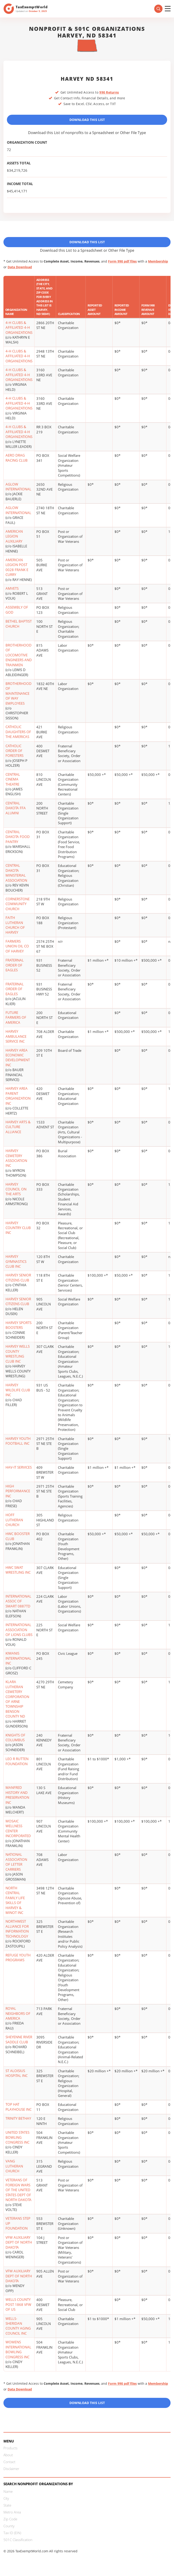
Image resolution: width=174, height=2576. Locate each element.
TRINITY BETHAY (18, 2118)
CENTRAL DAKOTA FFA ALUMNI (16, 808)
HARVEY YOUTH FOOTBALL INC (18, 1441)
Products (10, 2448)
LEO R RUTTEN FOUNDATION (17, 1761)
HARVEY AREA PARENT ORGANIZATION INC (18, 1095)
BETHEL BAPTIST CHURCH (19, 623)
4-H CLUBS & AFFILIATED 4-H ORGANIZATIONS (19, 327)
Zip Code (10, 2519)
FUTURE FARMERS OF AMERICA (16, 1017)
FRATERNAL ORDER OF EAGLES (15, 965)
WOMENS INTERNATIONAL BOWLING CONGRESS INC (18, 2349)
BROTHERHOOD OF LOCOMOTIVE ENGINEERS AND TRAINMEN (19, 655)
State (7, 2505)
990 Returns (109, 92)
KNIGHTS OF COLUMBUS (15, 1737)
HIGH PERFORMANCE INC (18, 1491)
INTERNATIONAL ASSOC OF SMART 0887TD (18, 1601)
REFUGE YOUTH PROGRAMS (18, 1957)
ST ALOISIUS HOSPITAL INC (17, 2073)
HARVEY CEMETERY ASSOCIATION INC (16, 1158)
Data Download (20, 267)
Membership (158, 261)
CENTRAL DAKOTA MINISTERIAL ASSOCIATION (16, 872)
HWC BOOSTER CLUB (18, 1536)
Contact (9, 2461)
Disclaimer (11, 2468)
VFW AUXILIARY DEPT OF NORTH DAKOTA (19, 2242)
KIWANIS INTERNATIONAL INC (18, 1658)
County (8, 2526)
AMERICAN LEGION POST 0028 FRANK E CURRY (17, 567)
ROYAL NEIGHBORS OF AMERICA (18, 2013)
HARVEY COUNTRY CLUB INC (18, 1228)
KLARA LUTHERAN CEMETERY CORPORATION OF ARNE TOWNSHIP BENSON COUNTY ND (17, 1698)
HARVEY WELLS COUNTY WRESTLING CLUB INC (18, 1353)
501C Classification (17, 2539)
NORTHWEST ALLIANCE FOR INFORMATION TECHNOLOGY (17, 1928)
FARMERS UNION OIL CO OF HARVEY (17, 946)
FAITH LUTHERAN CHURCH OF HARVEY (15, 925)
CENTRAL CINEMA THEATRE (13, 779)
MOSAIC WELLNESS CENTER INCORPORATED (18, 1828)
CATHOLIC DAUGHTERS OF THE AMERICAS (18, 731)
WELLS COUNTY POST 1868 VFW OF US (18, 2304)
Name (8, 2491)
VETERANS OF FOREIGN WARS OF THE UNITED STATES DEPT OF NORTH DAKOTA (18, 2190)
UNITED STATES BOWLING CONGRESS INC (17, 2137)
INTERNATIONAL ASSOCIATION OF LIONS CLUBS (19, 1629)
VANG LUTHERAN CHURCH (14, 2166)
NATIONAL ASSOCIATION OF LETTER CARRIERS (16, 1861)
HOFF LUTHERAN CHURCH (14, 1519)
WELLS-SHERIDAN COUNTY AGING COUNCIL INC (18, 2326)
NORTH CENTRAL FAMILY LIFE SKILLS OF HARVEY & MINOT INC (15, 1900)
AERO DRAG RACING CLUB (17, 457)
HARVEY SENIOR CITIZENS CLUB (18, 1277)
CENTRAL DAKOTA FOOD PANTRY (18, 836)
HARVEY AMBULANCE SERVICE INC (16, 1036)
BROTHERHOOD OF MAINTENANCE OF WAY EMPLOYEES (18, 693)
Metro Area (12, 2512)
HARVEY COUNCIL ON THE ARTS (16, 1189)
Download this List (87, 2403)
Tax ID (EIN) (12, 2532)
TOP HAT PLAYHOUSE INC (18, 2106)
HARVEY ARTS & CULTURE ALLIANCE (18, 1127)
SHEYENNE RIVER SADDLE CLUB (19, 2039)
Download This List (87, 119)
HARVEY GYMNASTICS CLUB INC (16, 1261)
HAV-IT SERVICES (19, 1467)
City (6, 2498)
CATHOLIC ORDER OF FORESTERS (14, 750)
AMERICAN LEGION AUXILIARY (14, 536)
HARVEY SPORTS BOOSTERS (18, 1325)
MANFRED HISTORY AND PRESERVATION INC (17, 1794)
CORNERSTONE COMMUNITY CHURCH (18, 904)
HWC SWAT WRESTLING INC (18, 1570)
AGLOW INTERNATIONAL (18, 486)
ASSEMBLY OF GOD (17, 609)
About (8, 2455)
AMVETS (12, 588)
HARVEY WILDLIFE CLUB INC (18, 1390)
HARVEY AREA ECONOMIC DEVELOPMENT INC (18, 1057)
